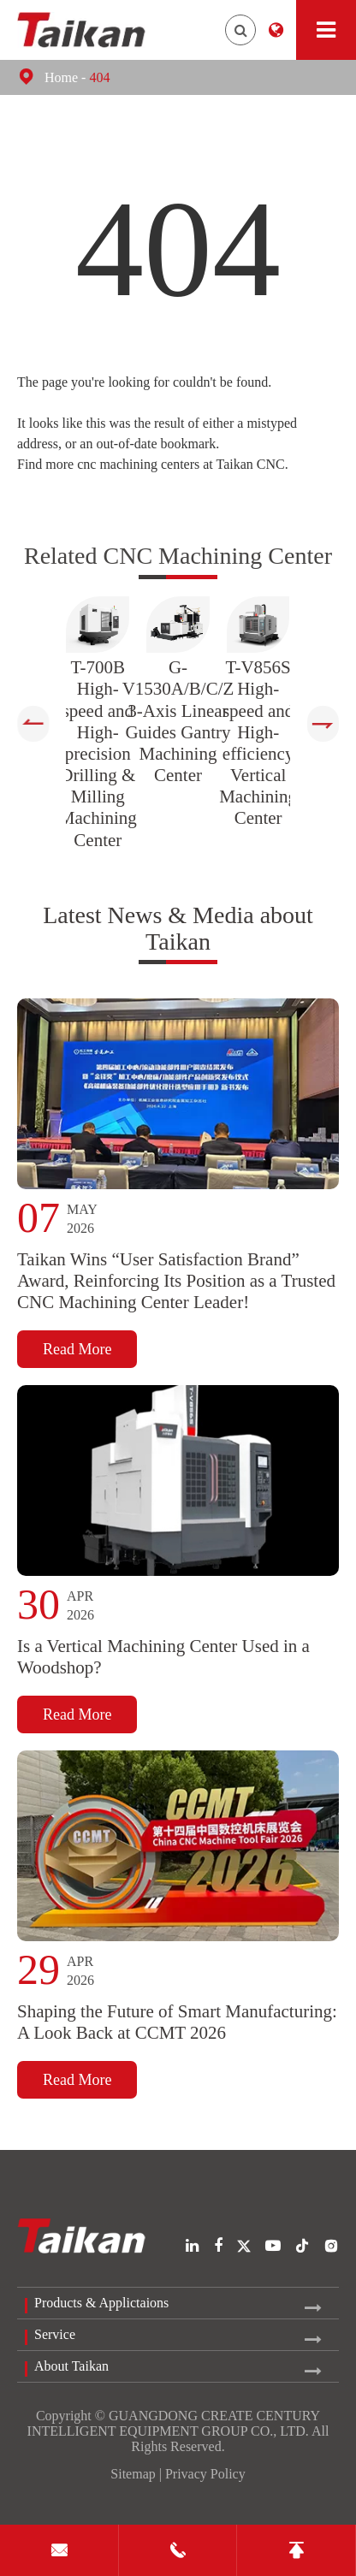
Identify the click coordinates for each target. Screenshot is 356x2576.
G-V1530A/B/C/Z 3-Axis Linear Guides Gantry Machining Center (178, 721)
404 (99, 77)
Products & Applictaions (101, 2302)
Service (54, 2334)
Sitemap (132, 2473)
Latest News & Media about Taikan (178, 930)
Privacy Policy (205, 2473)
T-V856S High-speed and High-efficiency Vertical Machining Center (258, 742)
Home (61, 77)
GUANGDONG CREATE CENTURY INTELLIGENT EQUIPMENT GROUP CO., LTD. (174, 2423)
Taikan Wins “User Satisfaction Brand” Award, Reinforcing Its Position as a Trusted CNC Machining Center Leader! (176, 1286)
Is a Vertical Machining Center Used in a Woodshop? (163, 1664)
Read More (77, 1354)
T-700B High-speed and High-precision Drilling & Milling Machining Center (98, 753)
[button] (33, 724)
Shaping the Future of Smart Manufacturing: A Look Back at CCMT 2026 (177, 2033)
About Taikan (71, 2366)
